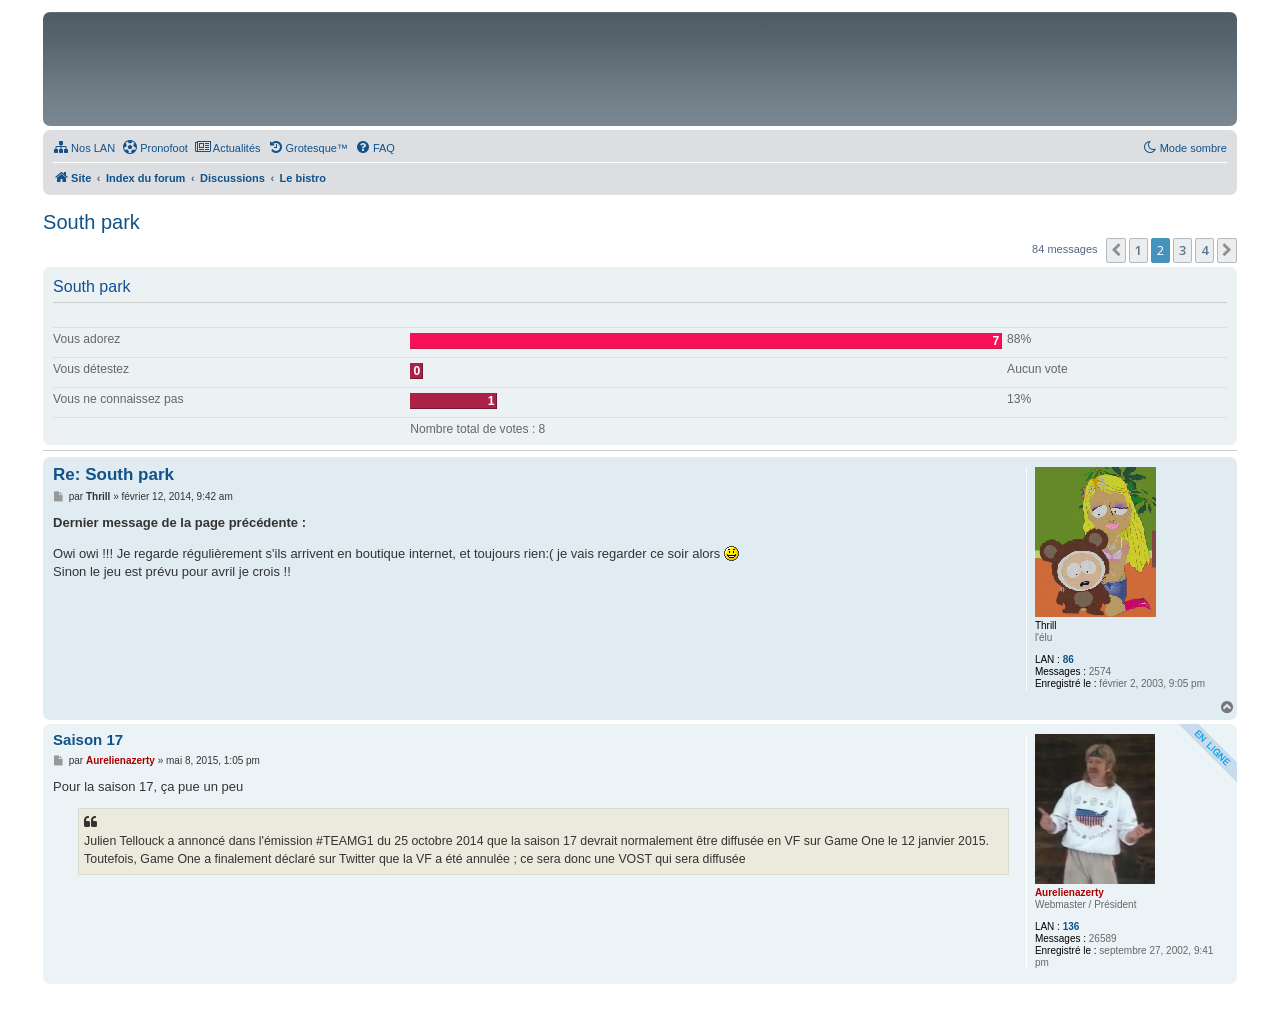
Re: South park (113, 474)
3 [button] (1182, 250)
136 (1071, 926)
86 (1068, 659)
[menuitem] (84, 148)
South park (91, 222)
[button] (1116, 250)
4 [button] (1204, 250)
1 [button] (1138, 250)
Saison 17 (88, 739)
